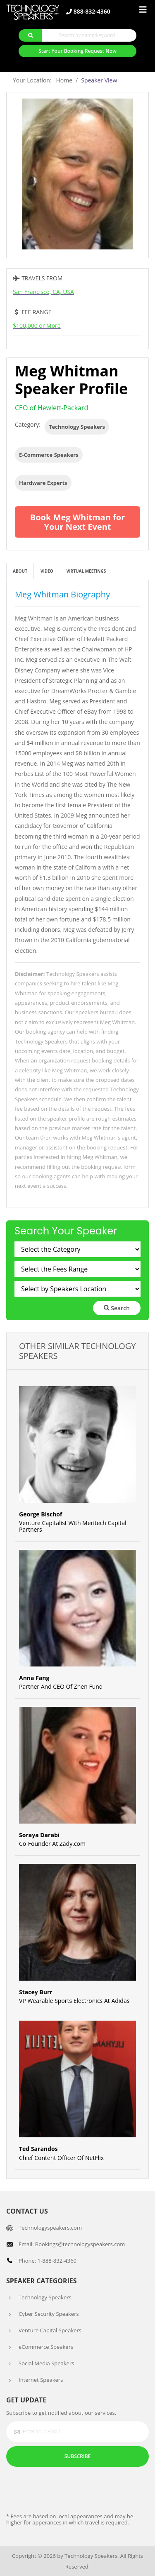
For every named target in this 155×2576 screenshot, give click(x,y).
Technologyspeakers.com (50, 2227)
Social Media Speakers (46, 2363)
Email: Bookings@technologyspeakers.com (72, 2244)
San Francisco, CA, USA (43, 292)
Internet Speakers (41, 2379)
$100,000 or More (37, 325)
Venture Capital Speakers (50, 2330)
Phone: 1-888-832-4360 (47, 2260)
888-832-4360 (88, 11)
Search (117, 1308)
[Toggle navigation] (143, 9)
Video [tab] (47, 571)
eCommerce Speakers (46, 2346)
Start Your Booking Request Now (77, 50)
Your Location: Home (42, 80)
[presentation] (69, 2489)
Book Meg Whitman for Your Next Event (77, 522)
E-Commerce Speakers (49, 454)
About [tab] (20, 571)
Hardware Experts (43, 483)
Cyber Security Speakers (49, 2313)
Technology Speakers (77, 426)
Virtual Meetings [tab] (86, 571)
